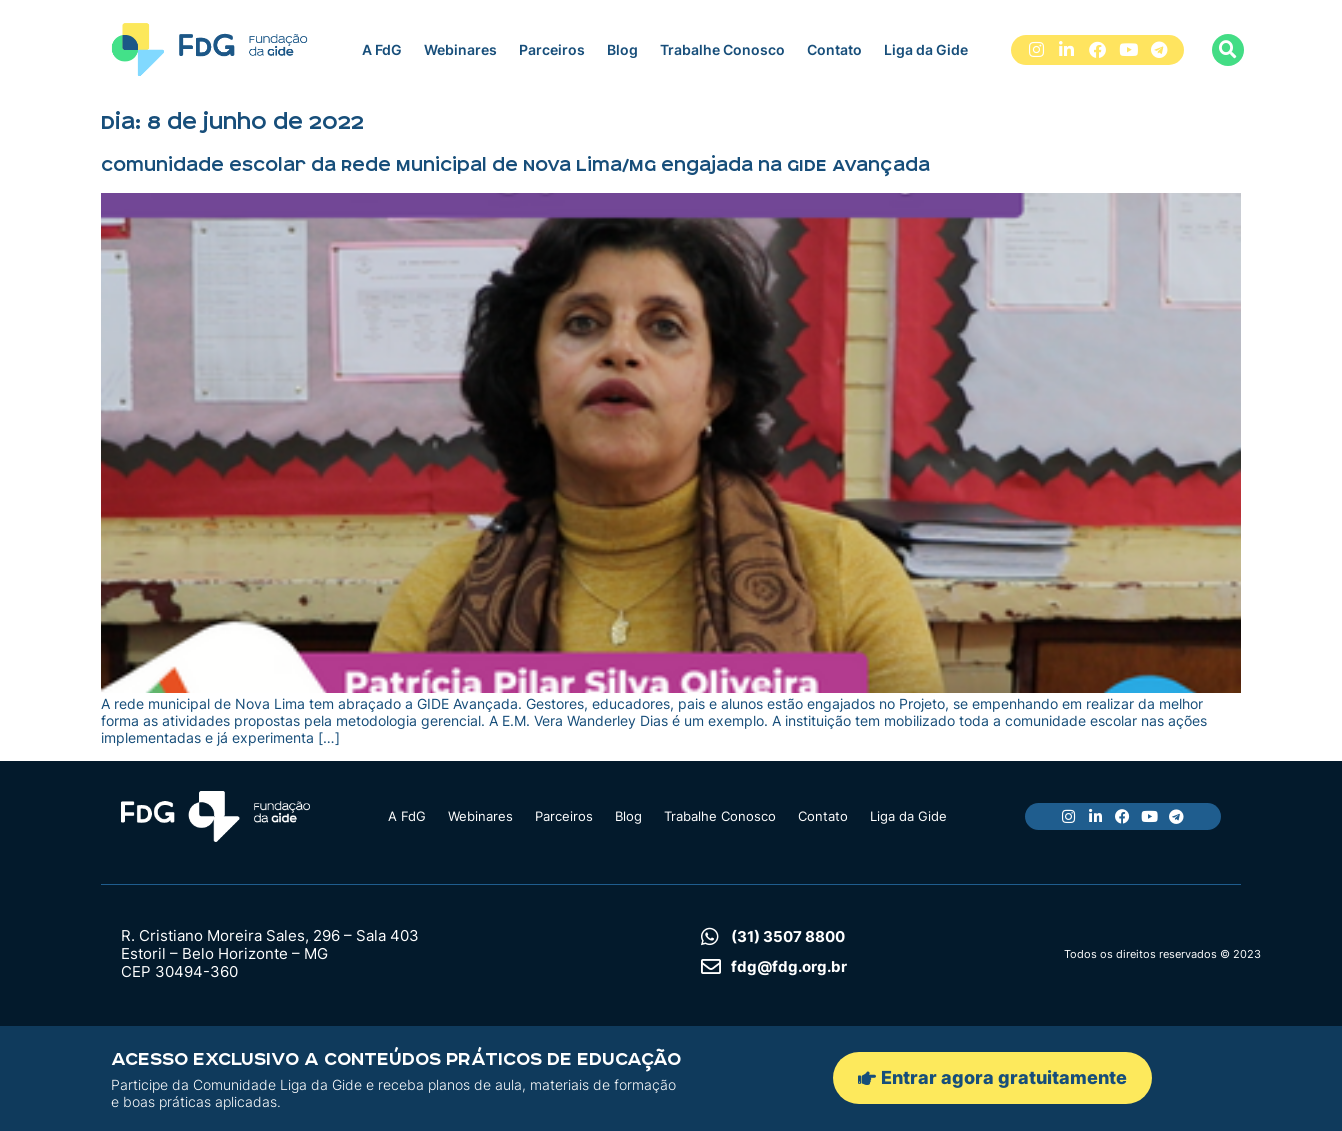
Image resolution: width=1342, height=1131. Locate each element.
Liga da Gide (926, 49)
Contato (834, 49)
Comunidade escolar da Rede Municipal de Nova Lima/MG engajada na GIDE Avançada (515, 165)
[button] (1228, 50)
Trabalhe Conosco (722, 49)
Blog (622, 49)
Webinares (460, 49)
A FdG (382, 49)
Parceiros (552, 49)
